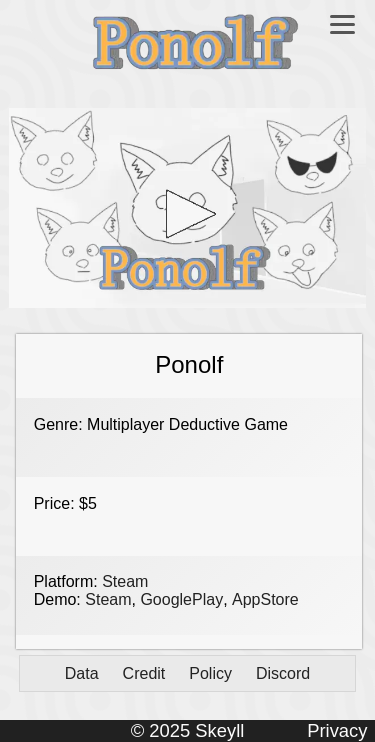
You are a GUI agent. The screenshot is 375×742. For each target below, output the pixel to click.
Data (82, 673)
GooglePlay (181, 599)
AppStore (265, 599)
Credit (144, 673)
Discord (283, 673)
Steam (125, 581)
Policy (210, 673)
